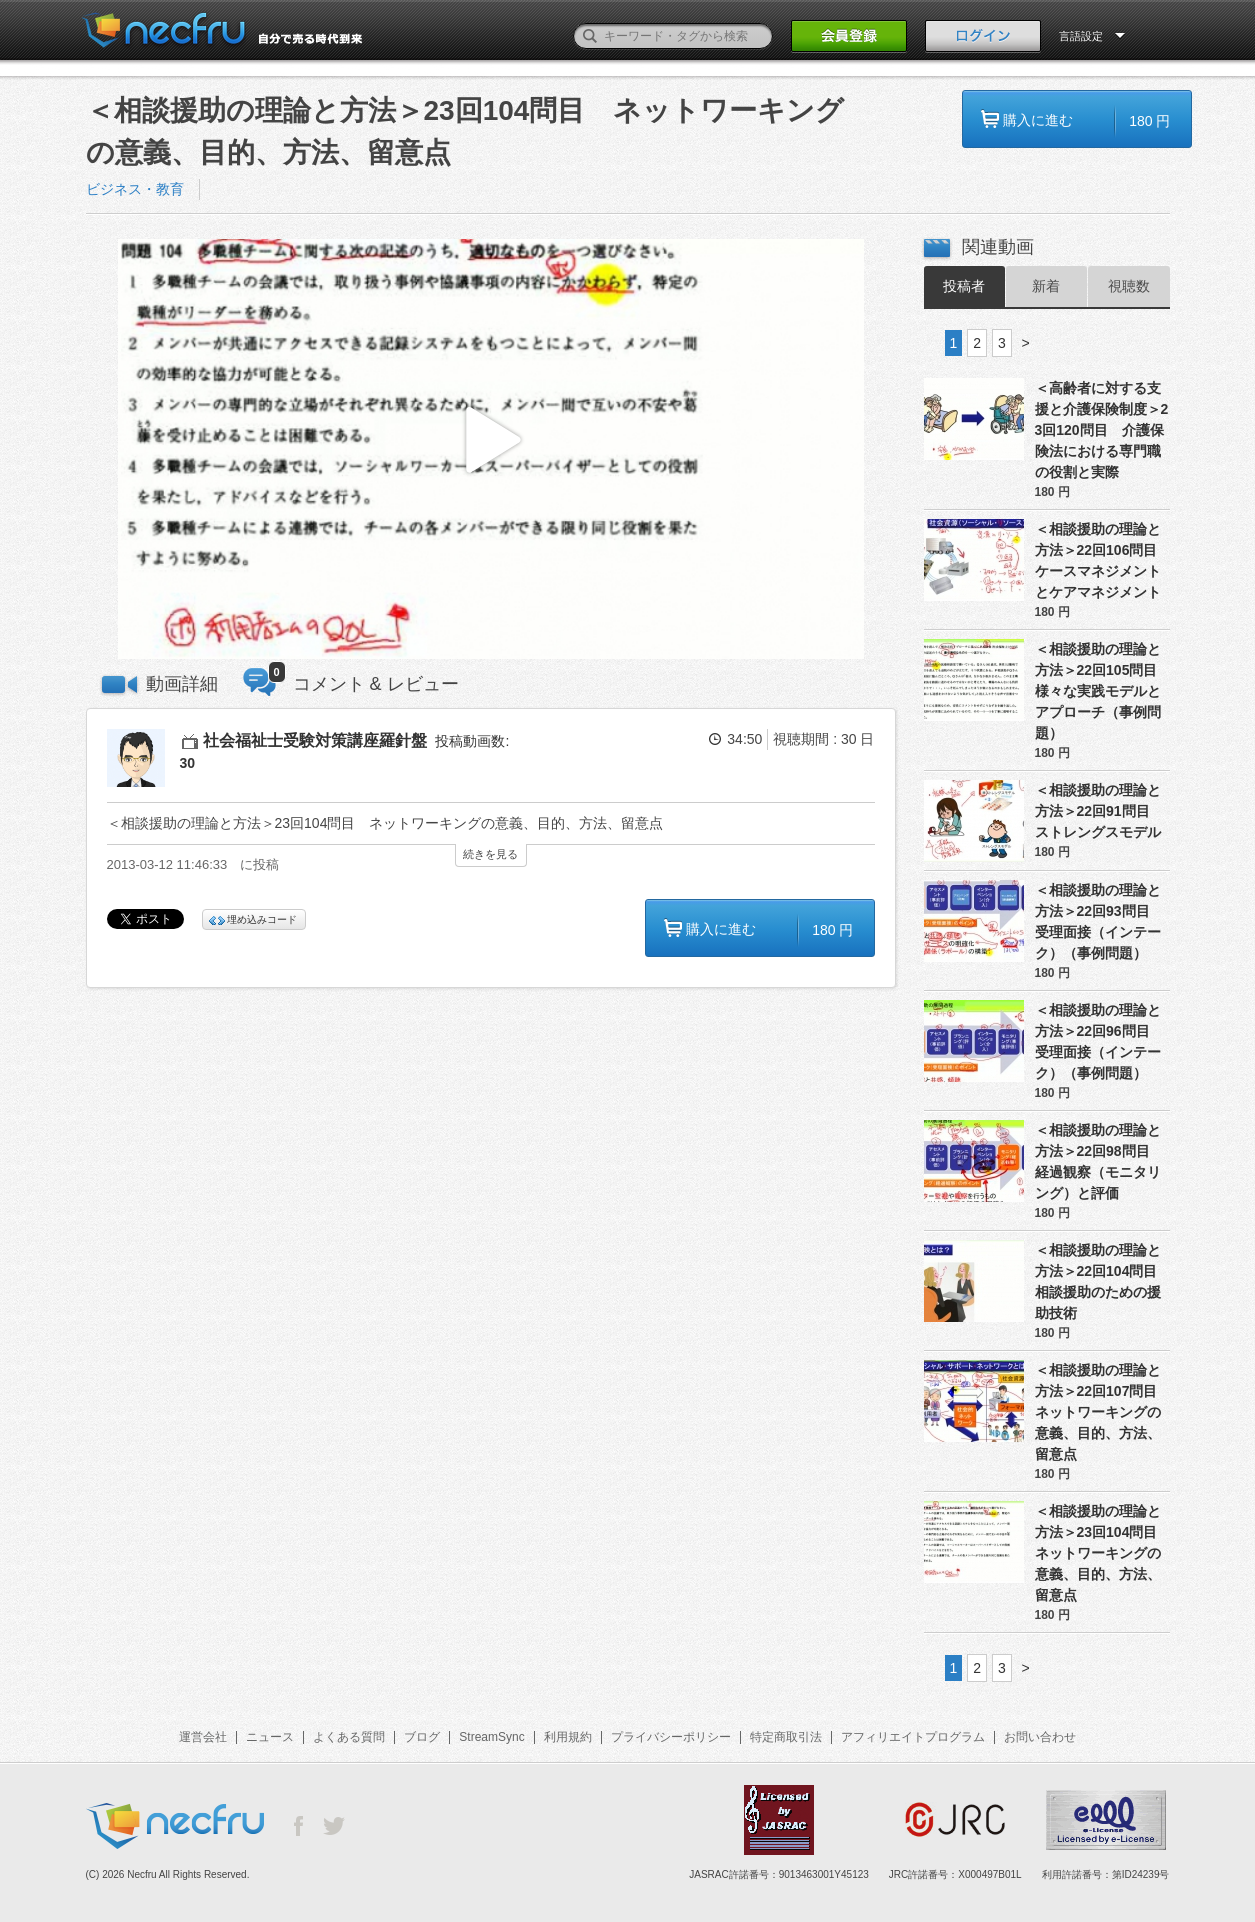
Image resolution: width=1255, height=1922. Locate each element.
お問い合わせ (1040, 1737)
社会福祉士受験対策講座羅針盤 (315, 740)
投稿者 (964, 286)
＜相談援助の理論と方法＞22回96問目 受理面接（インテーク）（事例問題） (1099, 1041)
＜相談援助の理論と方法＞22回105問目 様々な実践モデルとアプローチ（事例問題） (1102, 691)
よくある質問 (349, 1737)
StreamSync (491, 1737)
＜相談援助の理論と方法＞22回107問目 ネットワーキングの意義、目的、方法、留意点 (1102, 1412)
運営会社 (203, 1737)
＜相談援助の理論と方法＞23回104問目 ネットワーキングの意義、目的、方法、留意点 (1102, 1553)
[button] (491, 449)
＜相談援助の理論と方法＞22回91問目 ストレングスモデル (1099, 811)
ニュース (270, 1737)
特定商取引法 (786, 1737)
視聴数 (1129, 286)
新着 (1046, 286)
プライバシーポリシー (671, 1737)
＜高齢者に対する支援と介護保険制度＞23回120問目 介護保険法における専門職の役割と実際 (1102, 430)
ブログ (422, 1737)
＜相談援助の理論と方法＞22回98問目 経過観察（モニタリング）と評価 (1099, 1161)
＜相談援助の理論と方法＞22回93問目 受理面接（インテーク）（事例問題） (1099, 921)
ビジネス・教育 (135, 189)
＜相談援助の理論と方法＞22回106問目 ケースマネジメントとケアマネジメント (1102, 560)
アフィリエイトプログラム (913, 1737)
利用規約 (568, 1737)
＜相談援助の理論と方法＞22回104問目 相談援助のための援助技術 (1102, 1281)
